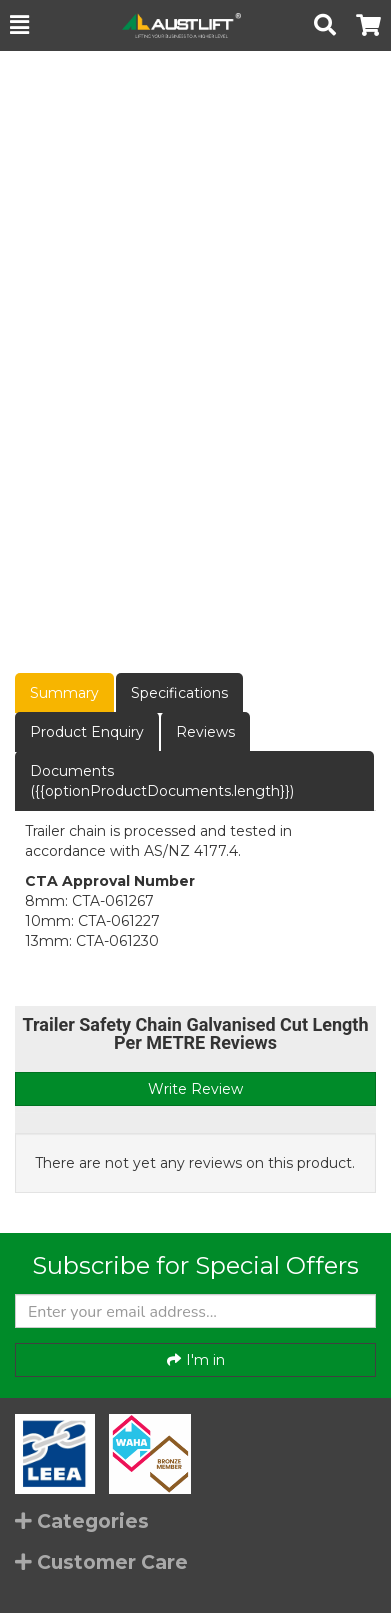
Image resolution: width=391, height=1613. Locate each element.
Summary (64, 693)
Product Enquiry (87, 732)
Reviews (205, 732)
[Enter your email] (195, 1311)
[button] (19, 25)
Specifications (179, 693)
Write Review (195, 1089)
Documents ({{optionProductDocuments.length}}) (162, 781)
